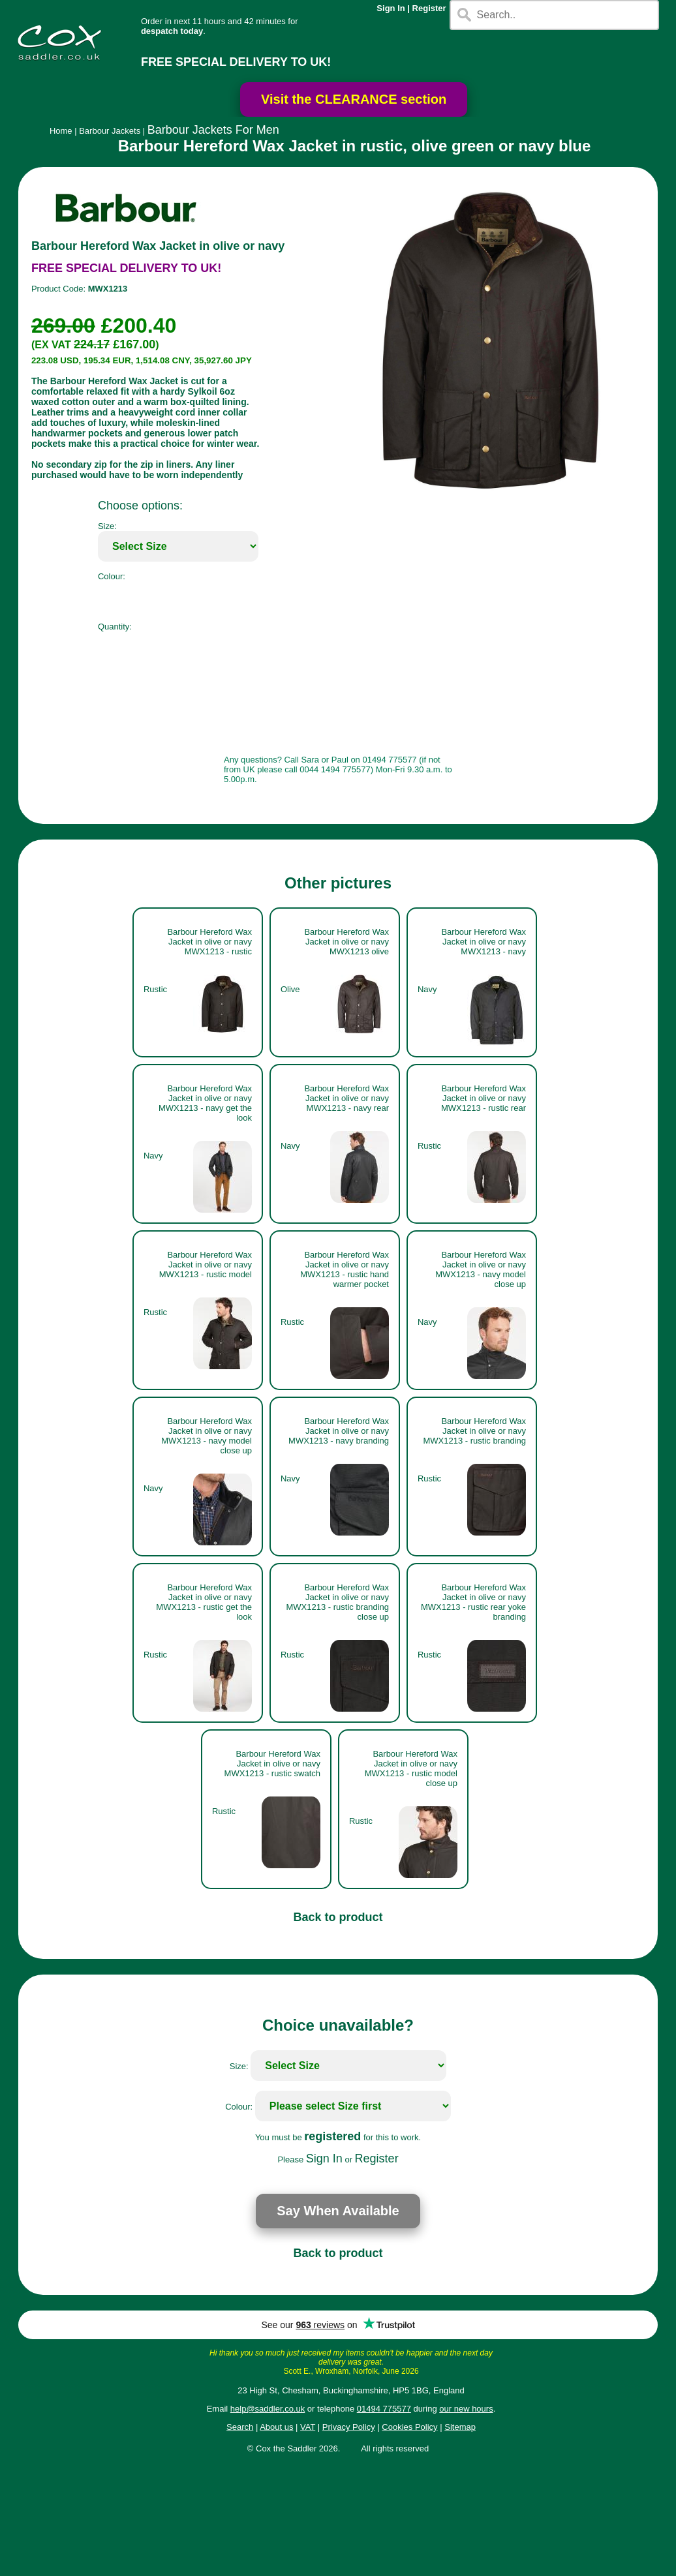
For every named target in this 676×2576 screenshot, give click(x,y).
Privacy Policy (348, 2427)
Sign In (390, 8)
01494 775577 (384, 2409)
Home (61, 131)
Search (239, 2427)
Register (429, 8)
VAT (307, 2427)
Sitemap (460, 2427)
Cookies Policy (409, 2427)
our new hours (466, 2409)
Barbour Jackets (109, 131)
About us (276, 2427)
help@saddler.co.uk (267, 2409)
